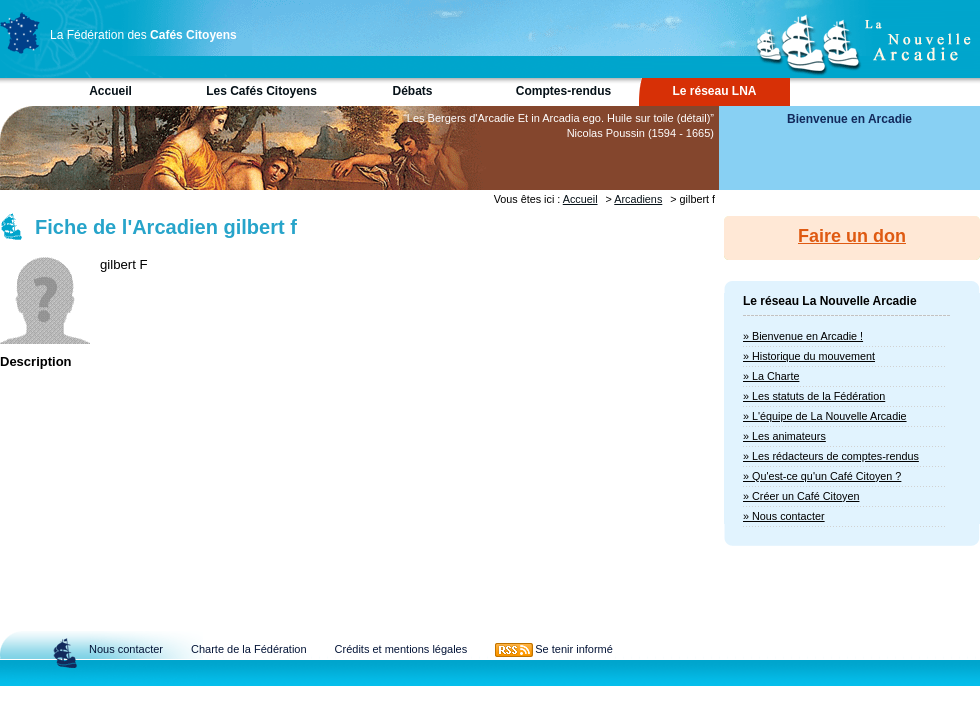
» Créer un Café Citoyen (801, 496)
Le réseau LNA (714, 91)
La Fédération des (143, 35)
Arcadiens (638, 199)
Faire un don (852, 236)
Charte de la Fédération (249, 649)
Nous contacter (126, 649)
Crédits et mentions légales (401, 649)
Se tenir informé (574, 649)
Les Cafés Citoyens (261, 91)
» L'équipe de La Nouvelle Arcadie (825, 416)
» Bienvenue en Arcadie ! (803, 336)
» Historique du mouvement (809, 356)
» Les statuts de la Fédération (814, 396)
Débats (412, 91)
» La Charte (771, 376)
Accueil (110, 91)
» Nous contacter (784, 516)
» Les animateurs (784, 436)
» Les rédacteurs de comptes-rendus (831, 456)
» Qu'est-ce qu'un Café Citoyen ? (822, 476)
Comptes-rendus (563, 91)
